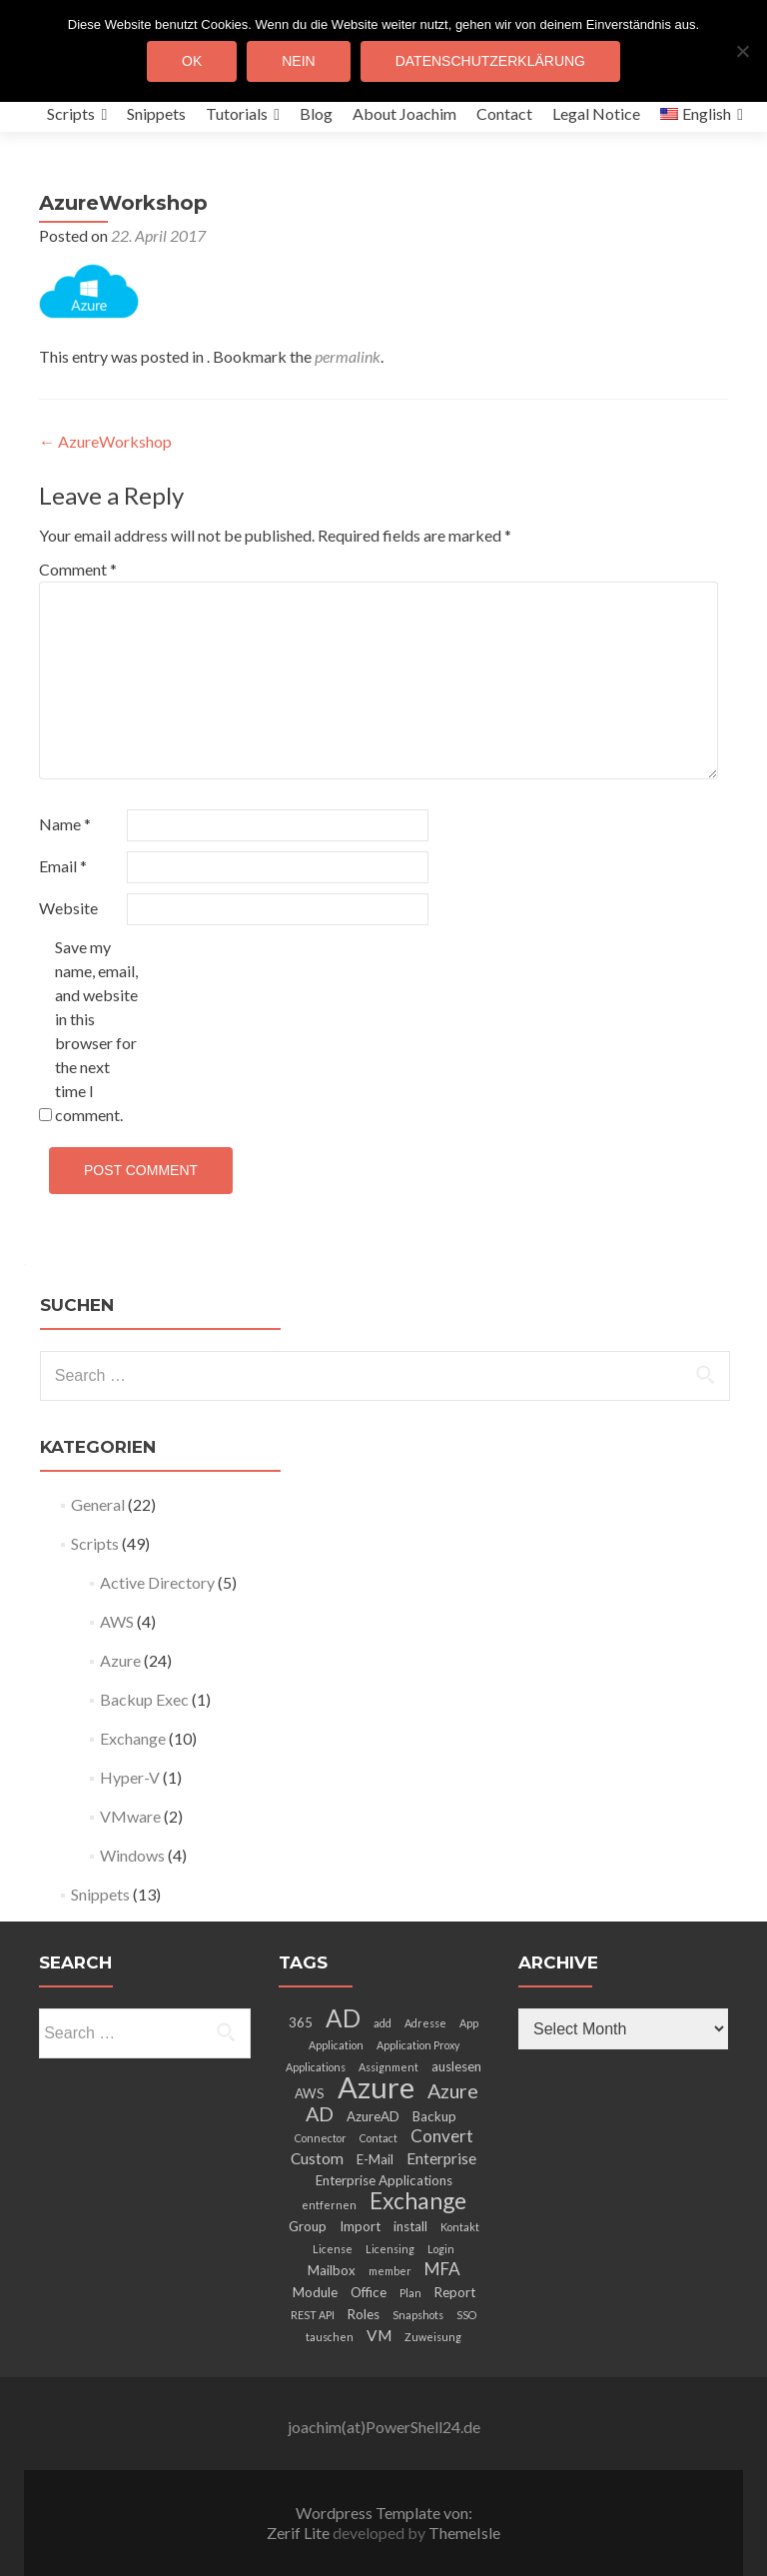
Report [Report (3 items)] (454, 2292)
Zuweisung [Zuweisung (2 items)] (432, 2336)
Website (68, 907)
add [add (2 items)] (382, 2022)
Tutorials (237, 113)
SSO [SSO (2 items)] (466, 2314)
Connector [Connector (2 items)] (321, 2137)
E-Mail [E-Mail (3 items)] (375, 2159)
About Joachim (404, 113)
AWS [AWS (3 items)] (310, 2093)
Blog (316, 113)
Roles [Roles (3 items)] (364, 2314)
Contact (504, 113)
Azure (120, 1660)
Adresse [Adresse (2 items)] (425, 2022)
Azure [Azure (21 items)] (376, 2086)
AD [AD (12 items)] (343, 2017)
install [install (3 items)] (410, 2226)
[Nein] (742, 51)
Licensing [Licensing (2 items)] (390, 2248)
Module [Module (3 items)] (315, 2292)
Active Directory (157, 1582)
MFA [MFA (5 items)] (442, 2268)
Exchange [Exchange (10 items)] (418, 2200)
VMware (130, 1816)
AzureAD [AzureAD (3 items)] (373, 2116)
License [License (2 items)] (333, 2248)
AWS (117, 1621)
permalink (348, 356)
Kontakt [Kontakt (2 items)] (459, 2226)
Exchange (133, 1738)
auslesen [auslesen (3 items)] (456, 2066)
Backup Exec (144, 1699)
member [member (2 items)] (390, 2270)
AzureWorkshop (105, 441)
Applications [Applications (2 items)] (316, 2066)
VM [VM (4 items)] (379, 2335)
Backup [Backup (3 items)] (434, 2116)
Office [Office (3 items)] (368, 2292)
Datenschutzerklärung (490, 61)
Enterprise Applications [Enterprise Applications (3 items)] (384, 2180)
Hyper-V (130, 1777)
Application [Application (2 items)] (336, 2044)
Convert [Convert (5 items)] (441, 2135)
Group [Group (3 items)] (308, 2226)
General (98, 1504)
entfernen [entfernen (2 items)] (329, 2204)
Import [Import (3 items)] (360, 2226)
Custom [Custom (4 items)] (317, 2158)
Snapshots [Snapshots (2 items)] (417, 2314)
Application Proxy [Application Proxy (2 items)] (418, 2044)
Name (65, 823)
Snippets (156, 113)
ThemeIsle (464, 2532)
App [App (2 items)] (468, 2022)
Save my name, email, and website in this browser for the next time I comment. (96, 1030)
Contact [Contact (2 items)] (378, 2137)
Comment (78, 569)
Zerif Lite (300, 2532)
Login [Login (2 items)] (440, 2248)
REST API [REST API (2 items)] (313, 2314)
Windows (132, 1855)
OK (192, 61)
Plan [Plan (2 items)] (410, 2292)
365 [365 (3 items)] (301, 2022)
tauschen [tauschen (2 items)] (330, 2336)
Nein (298, 61)
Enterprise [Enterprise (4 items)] (441, 2158)
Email (63, 865)
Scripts (71, 113)
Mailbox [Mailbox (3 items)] (332, 2270)
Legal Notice (596, 113)
